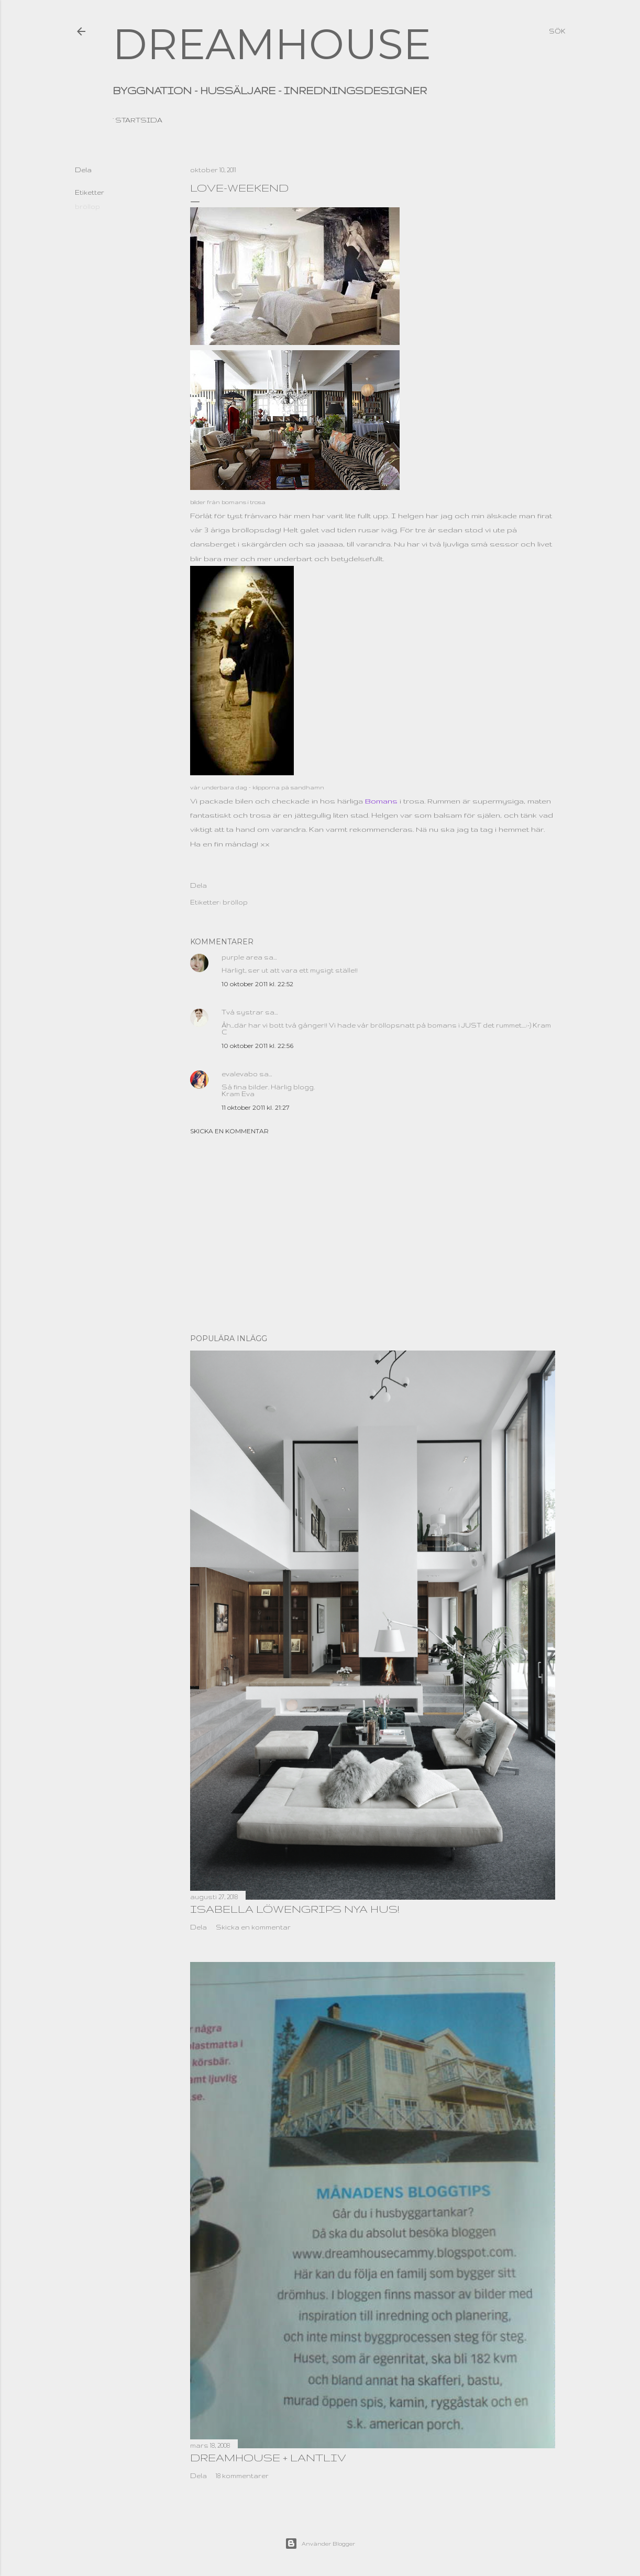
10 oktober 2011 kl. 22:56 (257, 1046)
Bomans (380, 801)
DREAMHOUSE (272, 44)
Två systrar (242, 1012)
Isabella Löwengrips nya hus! (294, 1909)
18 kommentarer (242, 2475)
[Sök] (557, 31)
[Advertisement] (372, 1234)
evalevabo (240, 1073)
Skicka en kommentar (229, 1131)
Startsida (138, 120)
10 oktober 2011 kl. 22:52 (257, 984)
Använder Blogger (320, 2543)
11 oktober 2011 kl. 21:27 (256, 1107)
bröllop (87, 206)
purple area (242, 957)
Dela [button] (83, 169)
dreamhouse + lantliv (268, 2457)
